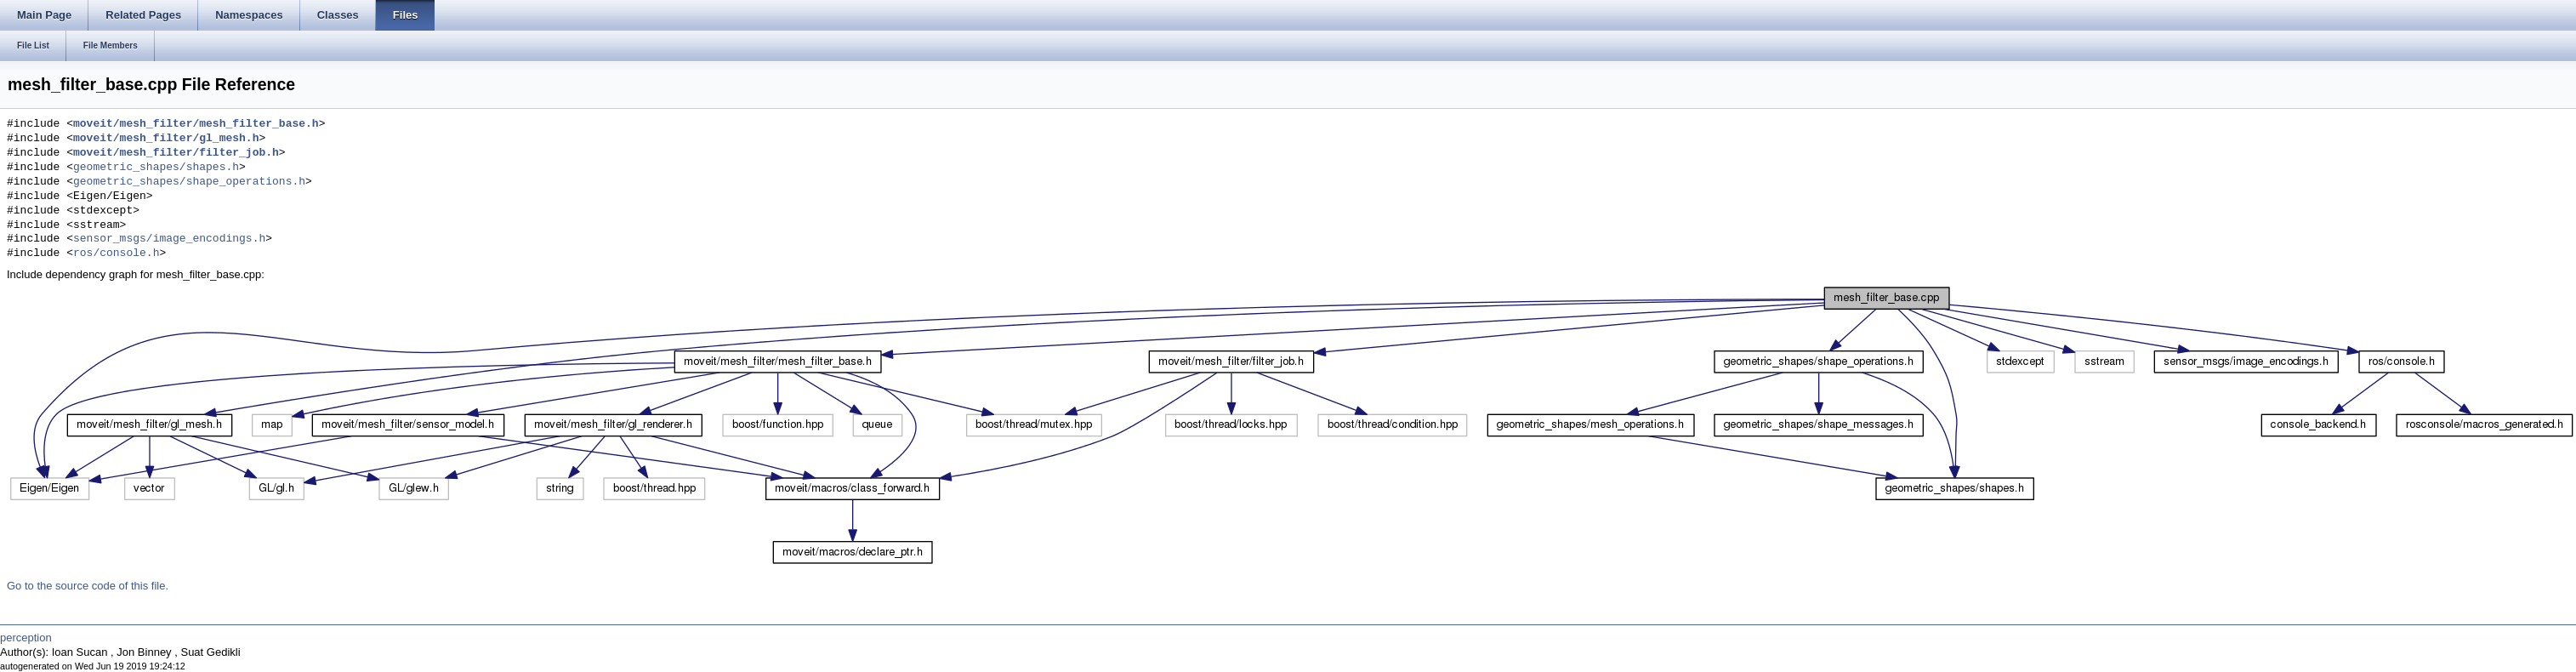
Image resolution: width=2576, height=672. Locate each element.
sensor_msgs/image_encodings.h (169, 239)
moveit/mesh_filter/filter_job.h (176, 153)
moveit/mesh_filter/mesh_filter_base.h (196, 124)
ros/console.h (116, 253)
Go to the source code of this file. (87, 585)
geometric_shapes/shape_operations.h (189, 182)
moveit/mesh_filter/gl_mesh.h (166, 138)
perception (26, 637)
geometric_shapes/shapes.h (156, 167)
